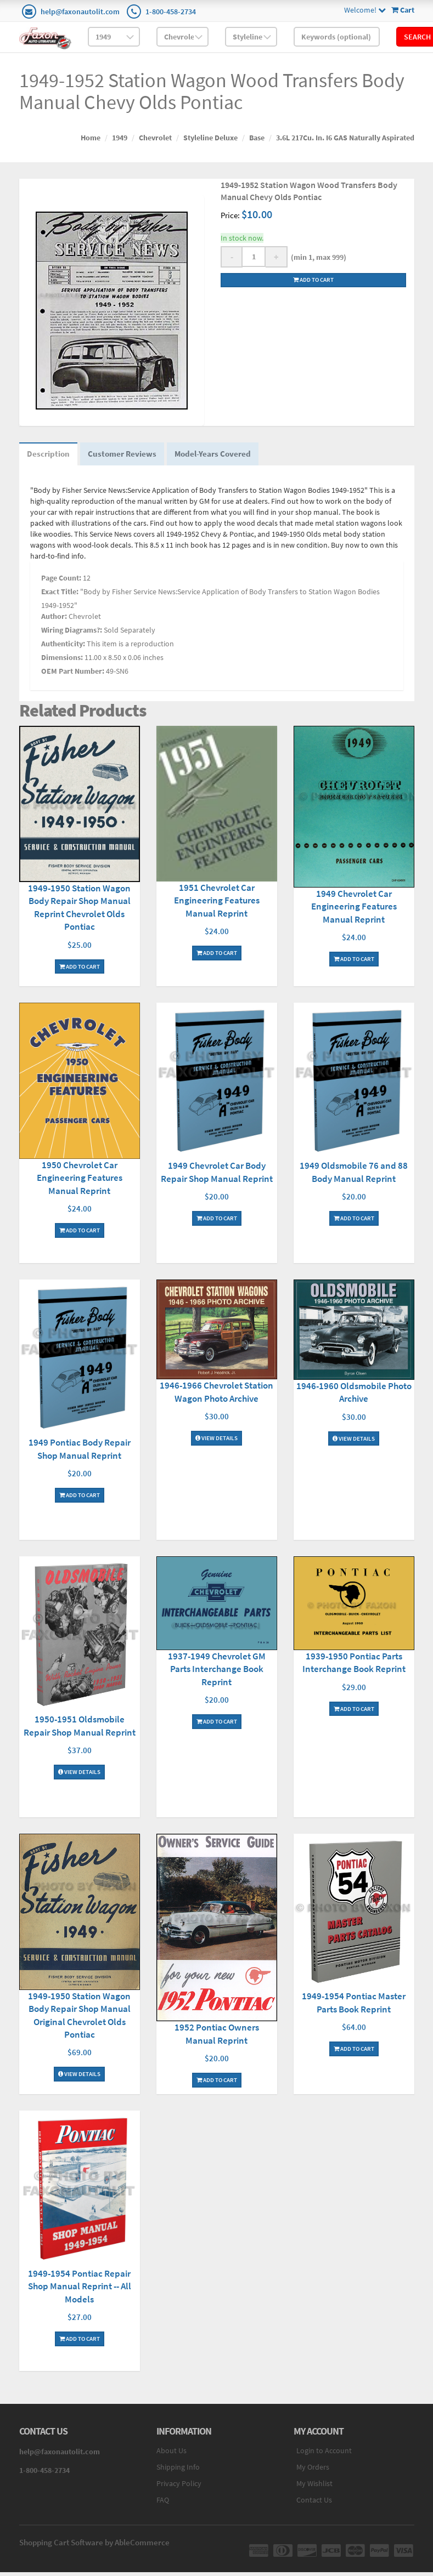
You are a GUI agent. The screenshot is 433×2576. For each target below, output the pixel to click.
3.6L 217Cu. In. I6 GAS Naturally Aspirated (345, 138)
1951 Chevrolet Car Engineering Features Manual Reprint (216, 905)
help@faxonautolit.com (80, 11)
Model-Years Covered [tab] (232, 457)
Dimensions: (62, 663)
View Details (216, 1442)
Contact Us (314, 2506)
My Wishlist (314, 2489)
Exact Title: (59, 597)
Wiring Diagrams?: (71, 636)
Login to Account (324, 2456)
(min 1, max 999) (317, 257)
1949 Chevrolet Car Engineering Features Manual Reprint (354, 911)
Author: (54, 622)
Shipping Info (178, 2473)
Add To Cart (79, 957)
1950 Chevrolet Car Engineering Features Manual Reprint (79, 1183)
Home (90, 138)
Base (257, 138)
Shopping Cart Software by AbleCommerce (94, 2548)
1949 (119, 138)
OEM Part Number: (72, 677)
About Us (171, 2456)
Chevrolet (155, 138)
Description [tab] (52, 457)
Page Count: (61, 584)
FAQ (162, 2506)
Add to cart (313, 279)
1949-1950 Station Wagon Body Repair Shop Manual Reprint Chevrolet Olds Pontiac (79, 906)
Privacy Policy (178, 2489)
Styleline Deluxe (210, 138)
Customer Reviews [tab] (133, 457)
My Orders (312, 2473)
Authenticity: (63, 650)
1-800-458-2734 (170, 11)
